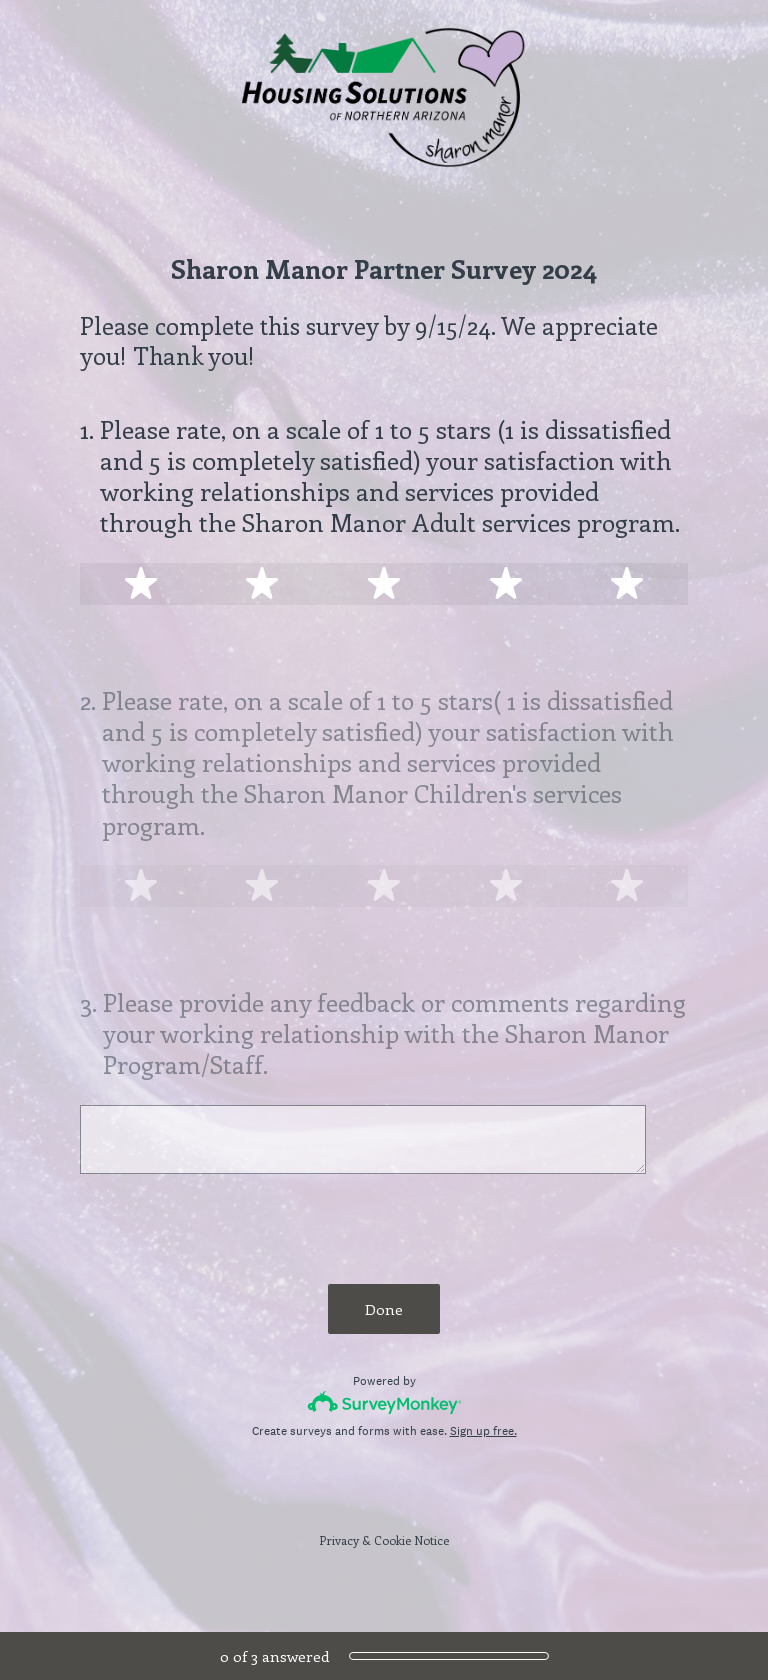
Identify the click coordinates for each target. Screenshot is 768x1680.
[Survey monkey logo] (384, 1402)
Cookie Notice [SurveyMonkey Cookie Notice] (411, 1540)
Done (384, 1309)
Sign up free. (483, 1431)
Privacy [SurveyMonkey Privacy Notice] (339, 1540)
